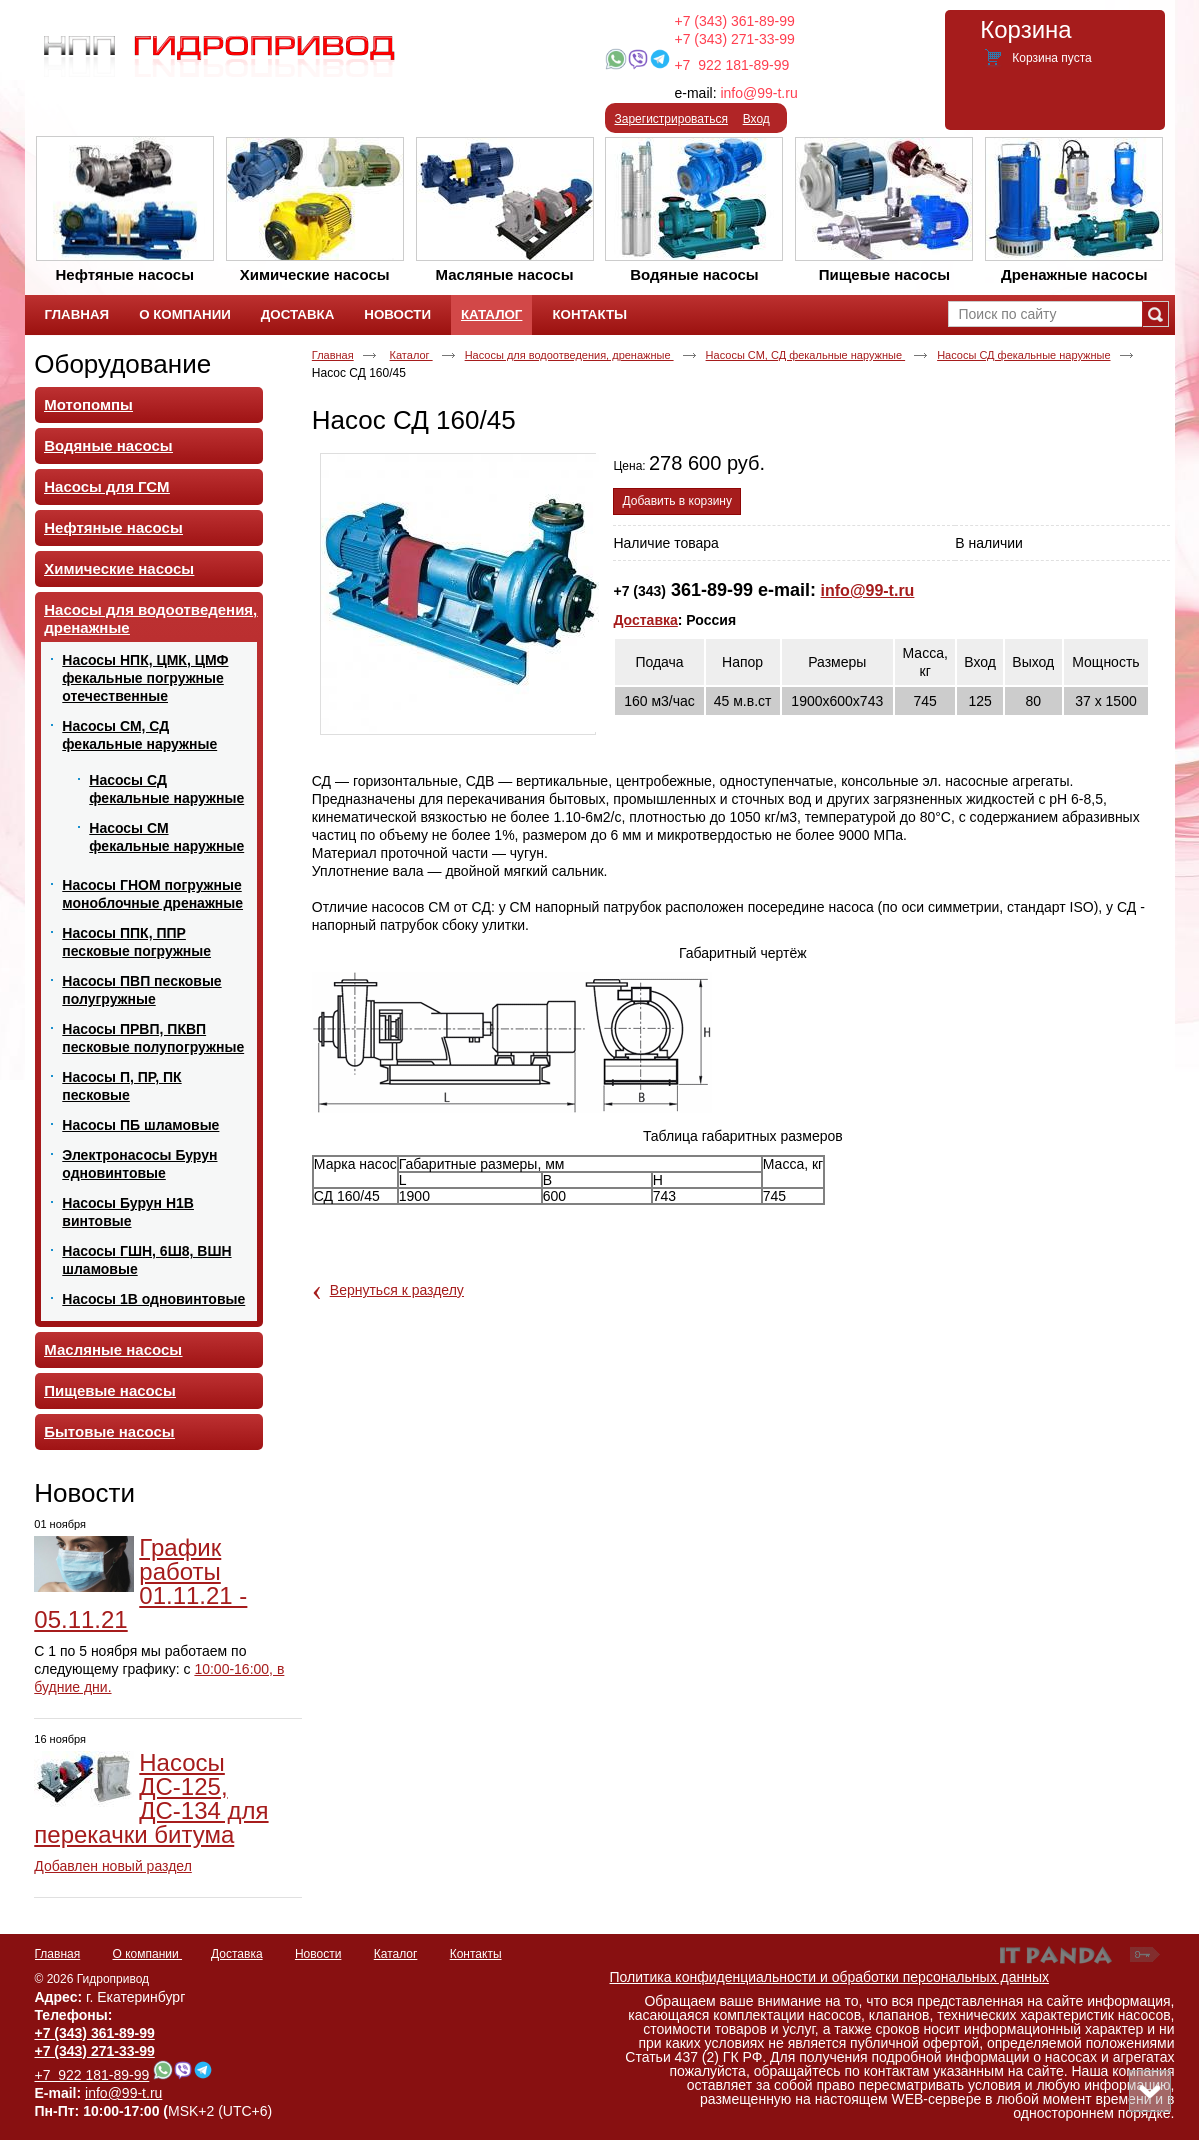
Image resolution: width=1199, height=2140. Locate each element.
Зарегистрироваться (671, 119)
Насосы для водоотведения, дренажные (569, 355)
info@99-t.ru (758, 93)
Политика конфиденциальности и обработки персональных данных (830, 1977)
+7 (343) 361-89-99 (735, 21)
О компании (148, 1954)
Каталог (491, 314)
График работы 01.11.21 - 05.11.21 (140, 1583)
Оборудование (122, 364)
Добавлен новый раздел (113, 1866)
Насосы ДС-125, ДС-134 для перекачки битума (151, 1798)
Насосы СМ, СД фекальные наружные (806, 355)
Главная (333, 355)
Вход (756, 119)
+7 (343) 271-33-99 (735, 39)
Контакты (476, 1954)
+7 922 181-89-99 (731, 65)
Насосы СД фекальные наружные (1023, 355)
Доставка (645, 620)
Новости (84, 1493)
